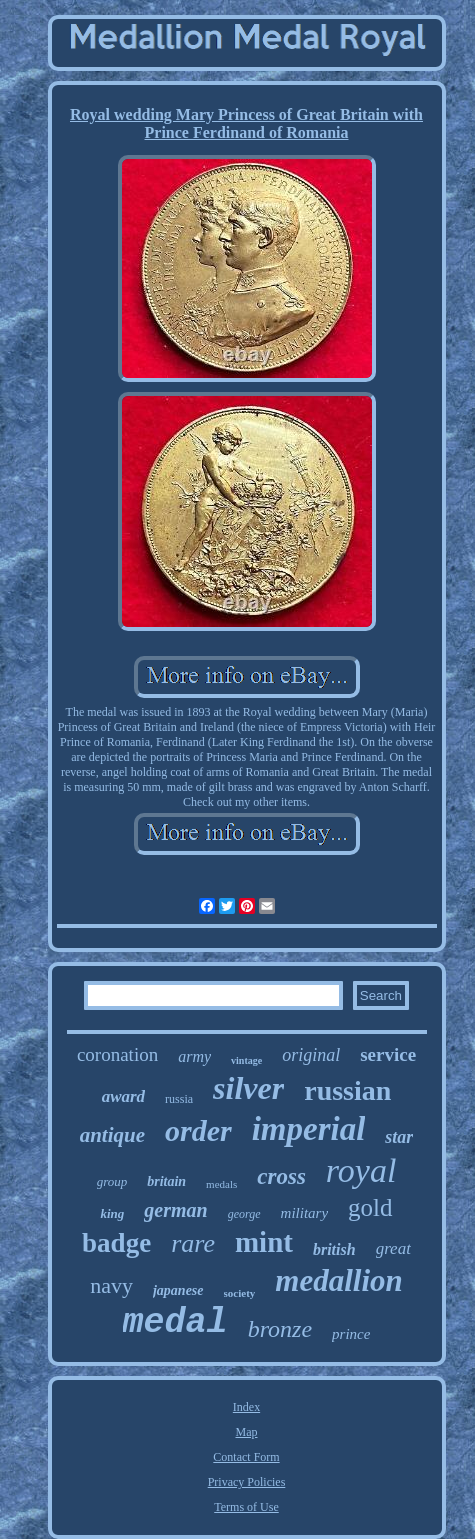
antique (112, 1135)
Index (246, 1407)
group (112, 1181)
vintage (246, 1060)
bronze (280, 1329)
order (198, 1130)
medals (221, 1184)
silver (248, 1088)
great (393, 1248)
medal (175, 1323)
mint (264, 1242)
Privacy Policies (247, 1482)
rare (193, 1243)
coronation (117, 1054)
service (388, 1054)
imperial (309, 1129)
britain (166, 1181)
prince (351, 1334)
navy (111, 1285)
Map (247, 1432)
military (305, 1213)
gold (370, 1207)
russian (347, 1090)
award (123, 1096)
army (194, 1056)
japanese (178, 1290)
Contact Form (246, 1457)
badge (116, 1243)
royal (361, 1170)
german (175, 1210)
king (112, 1213)
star (399, 1137)
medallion (338, 1280)
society (240, 1293)
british (334, 1249)
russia (179, 1099)
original (311, 1055)
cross (281, 1176)
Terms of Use (246, 1507)
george (244, 1214)
